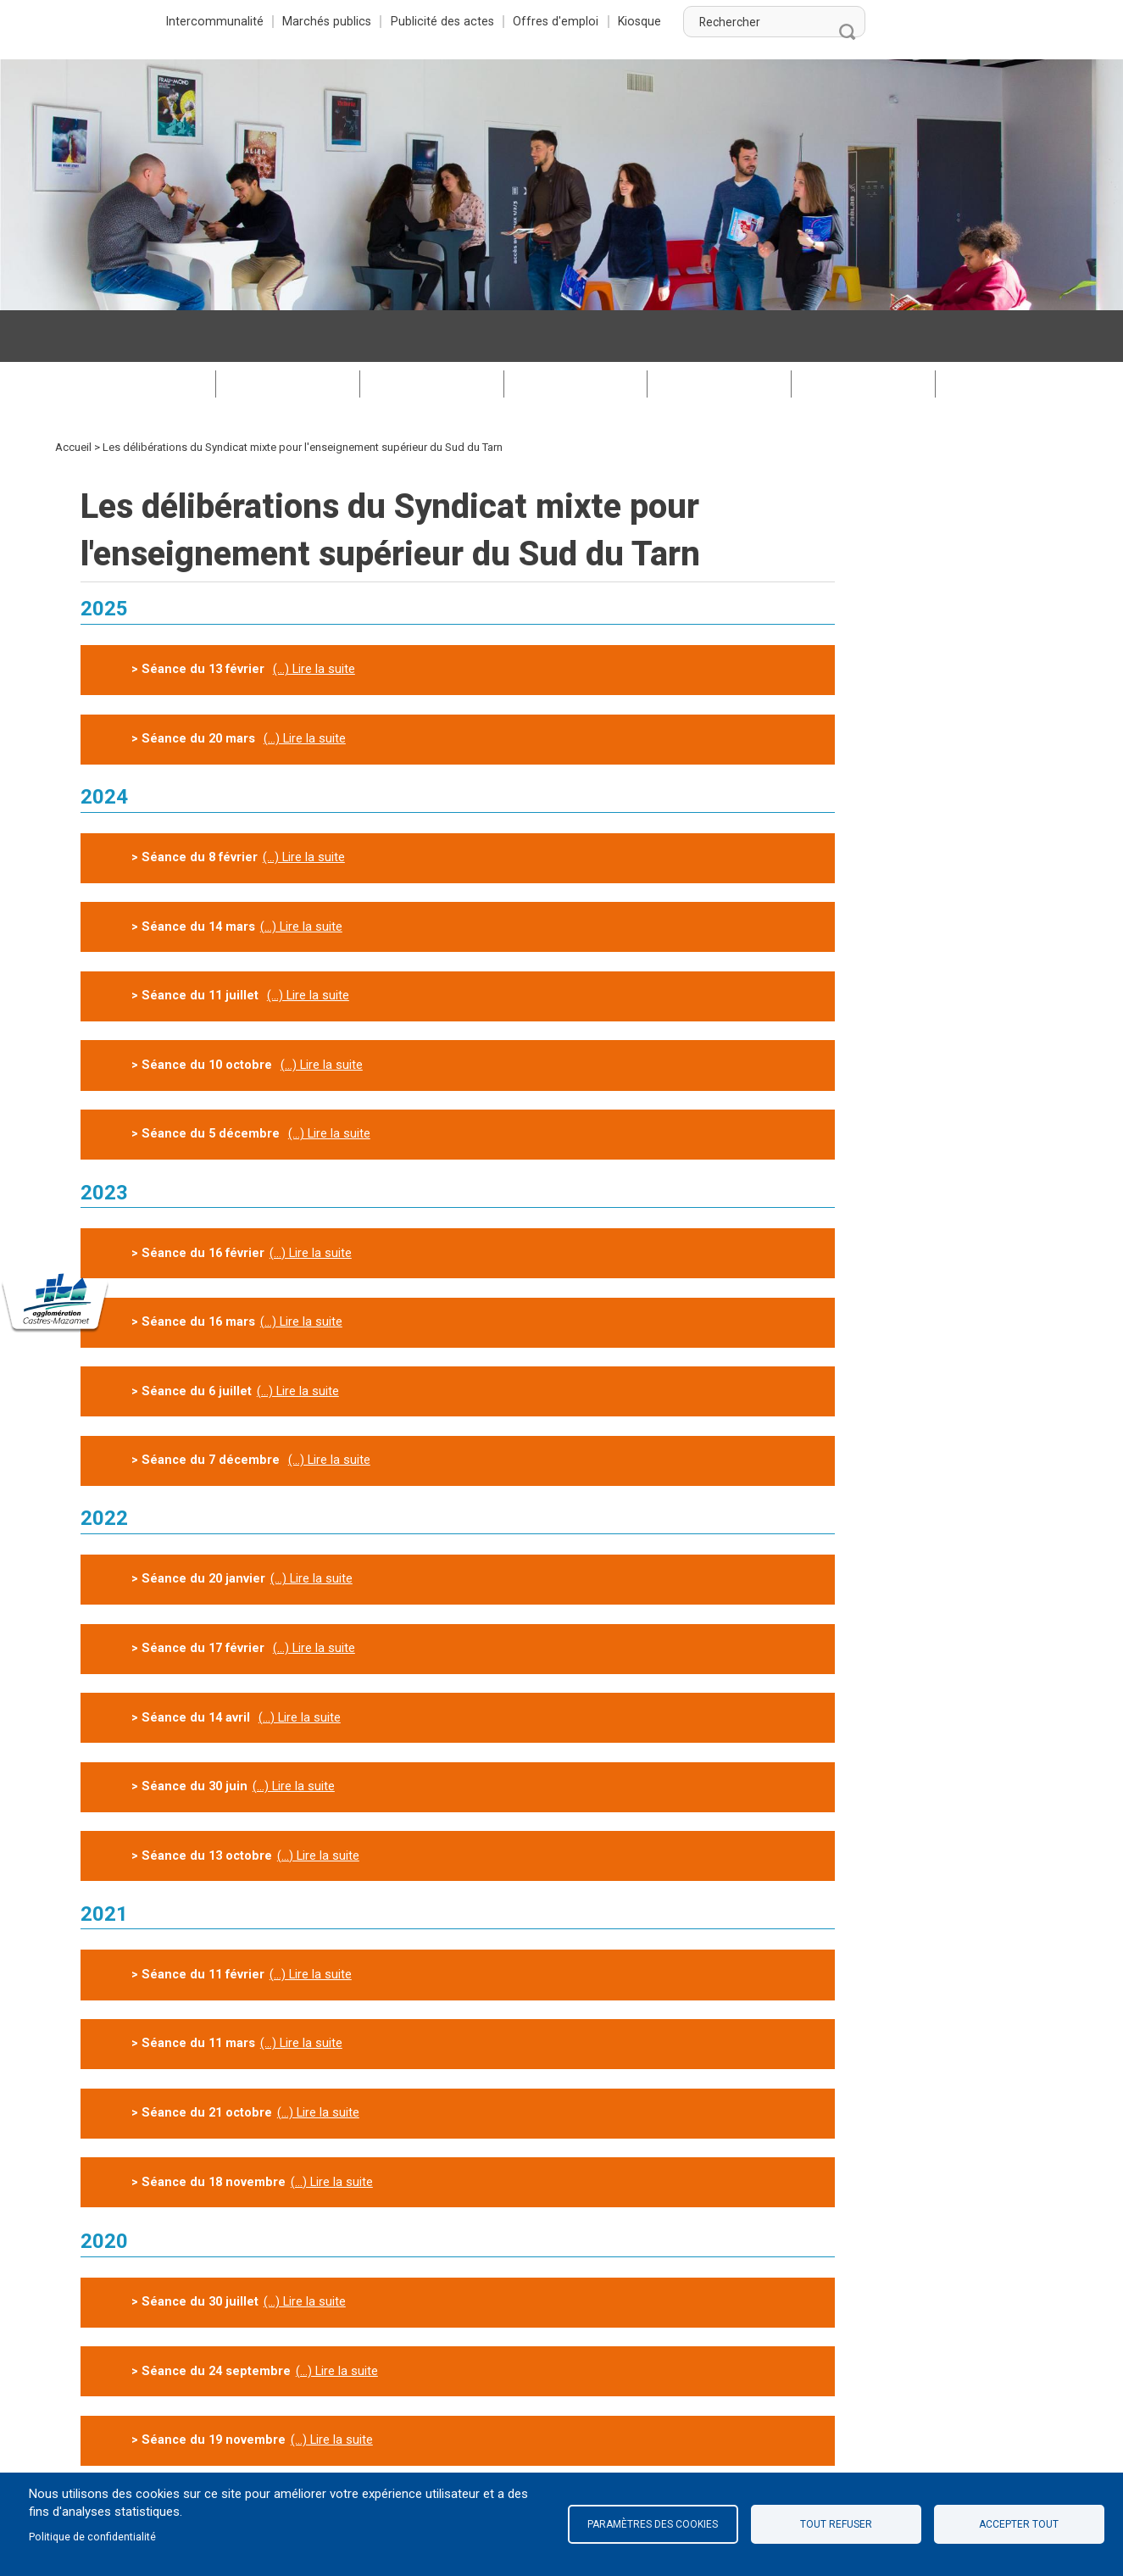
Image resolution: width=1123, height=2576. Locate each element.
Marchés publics (529, 21)
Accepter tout (1019, 2524)
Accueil (73, 395)
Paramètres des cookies (653, 2524)
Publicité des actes (645, 21)
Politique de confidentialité (93, 2536)
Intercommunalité (417, 21)
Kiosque (842, 21)
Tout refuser (836, 2524)
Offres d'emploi (758, 21)
